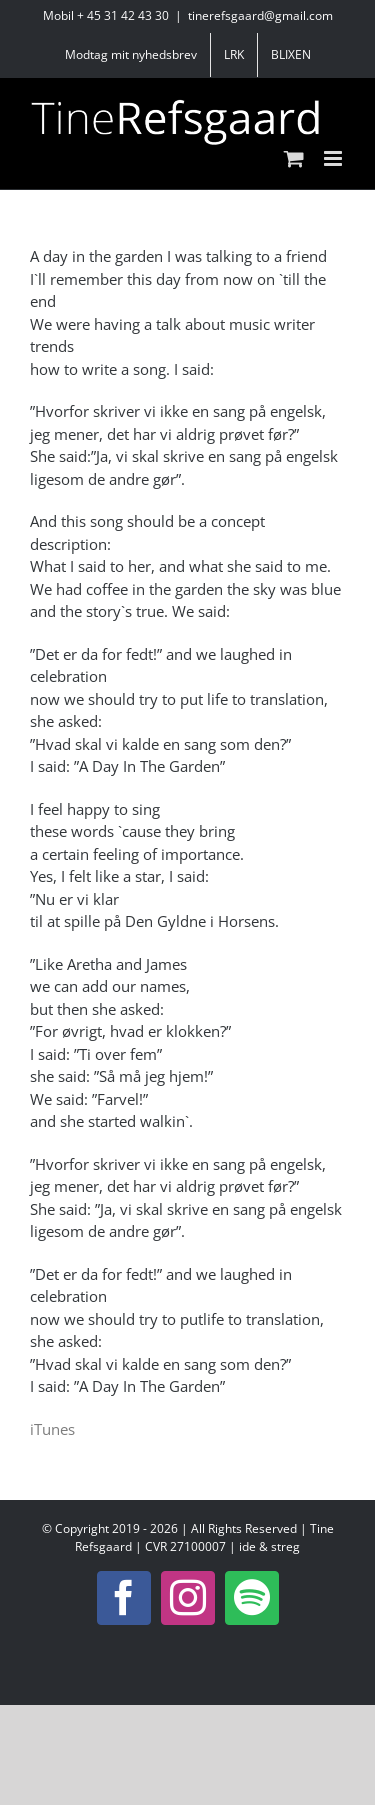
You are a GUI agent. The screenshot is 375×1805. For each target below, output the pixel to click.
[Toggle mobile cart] (294, 158)
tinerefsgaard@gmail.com (260, 15)
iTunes (52, 1429)
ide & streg (269, 1546)
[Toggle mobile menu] (334, 158)
